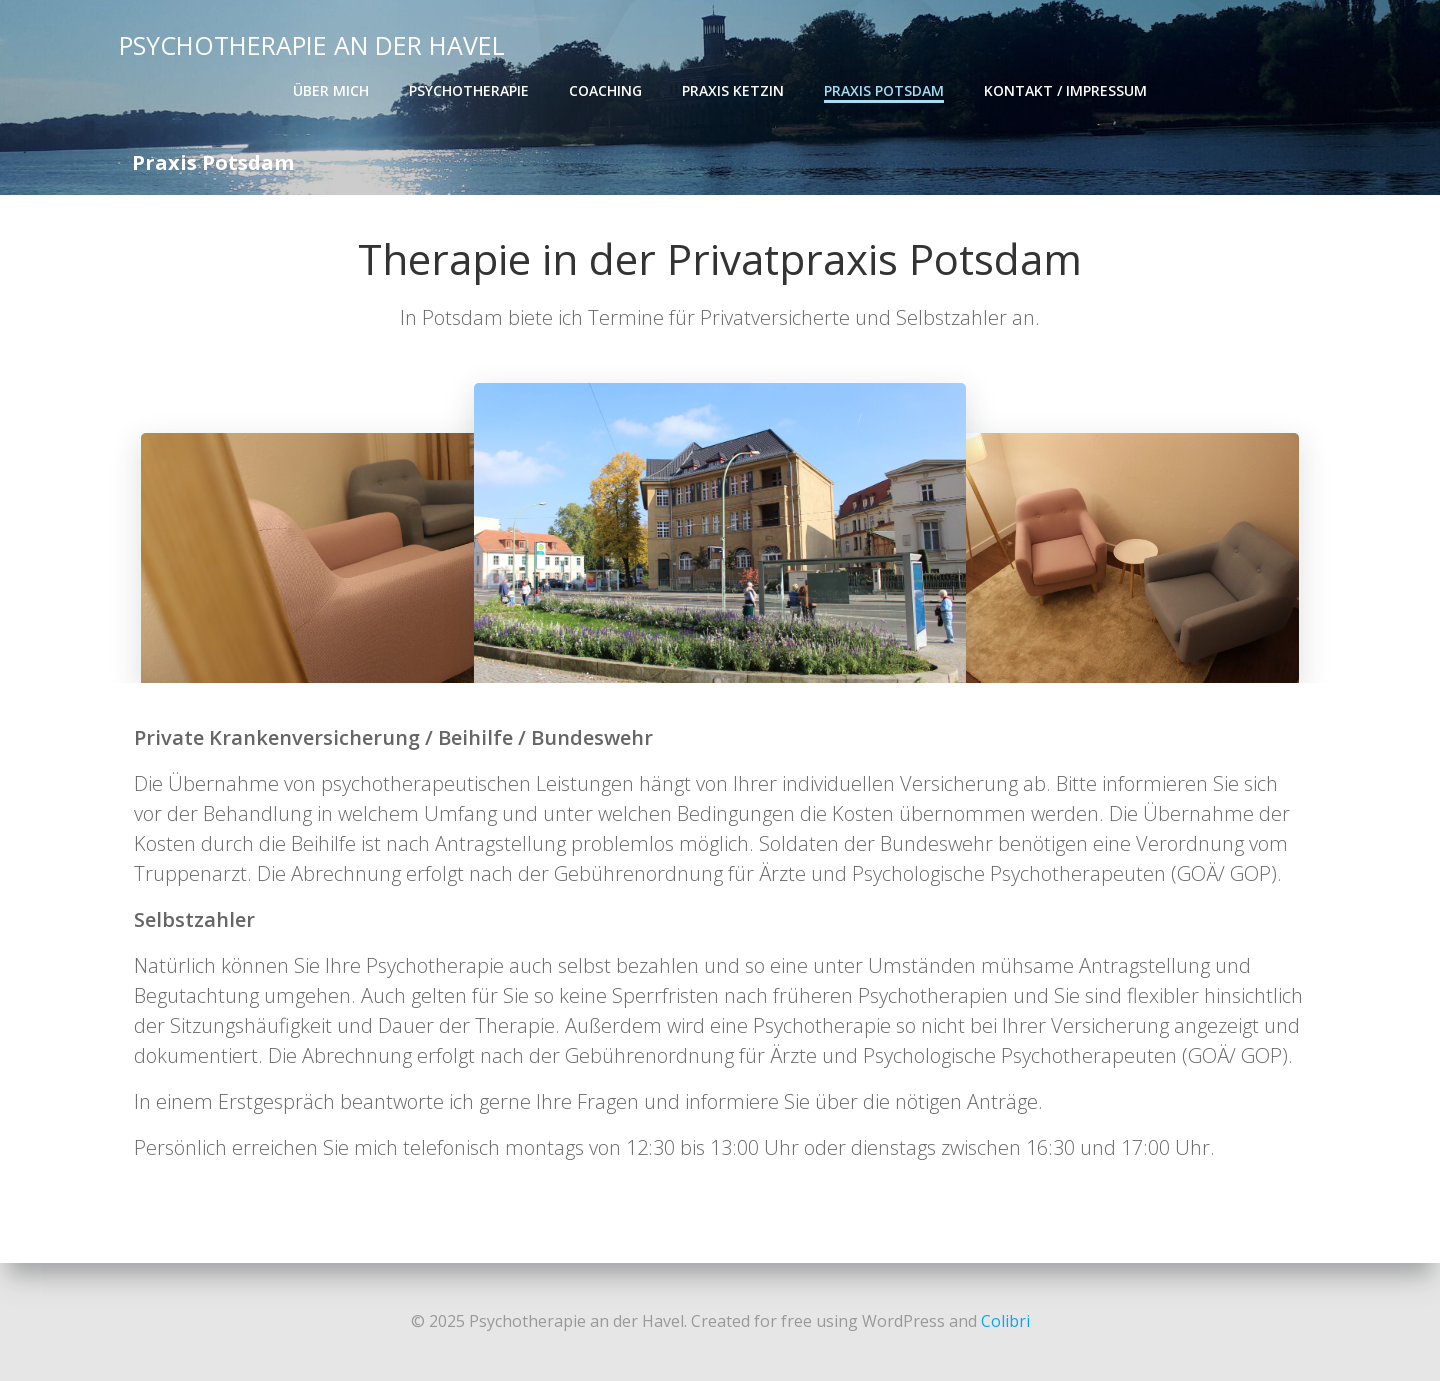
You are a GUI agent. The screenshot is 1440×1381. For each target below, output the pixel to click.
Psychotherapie (469, 90)
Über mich (331, 90)
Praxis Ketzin (733, 90)
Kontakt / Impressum (1065, 90)
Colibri (1005, 1321)
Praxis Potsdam (884, 90)
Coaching (605, 90)
